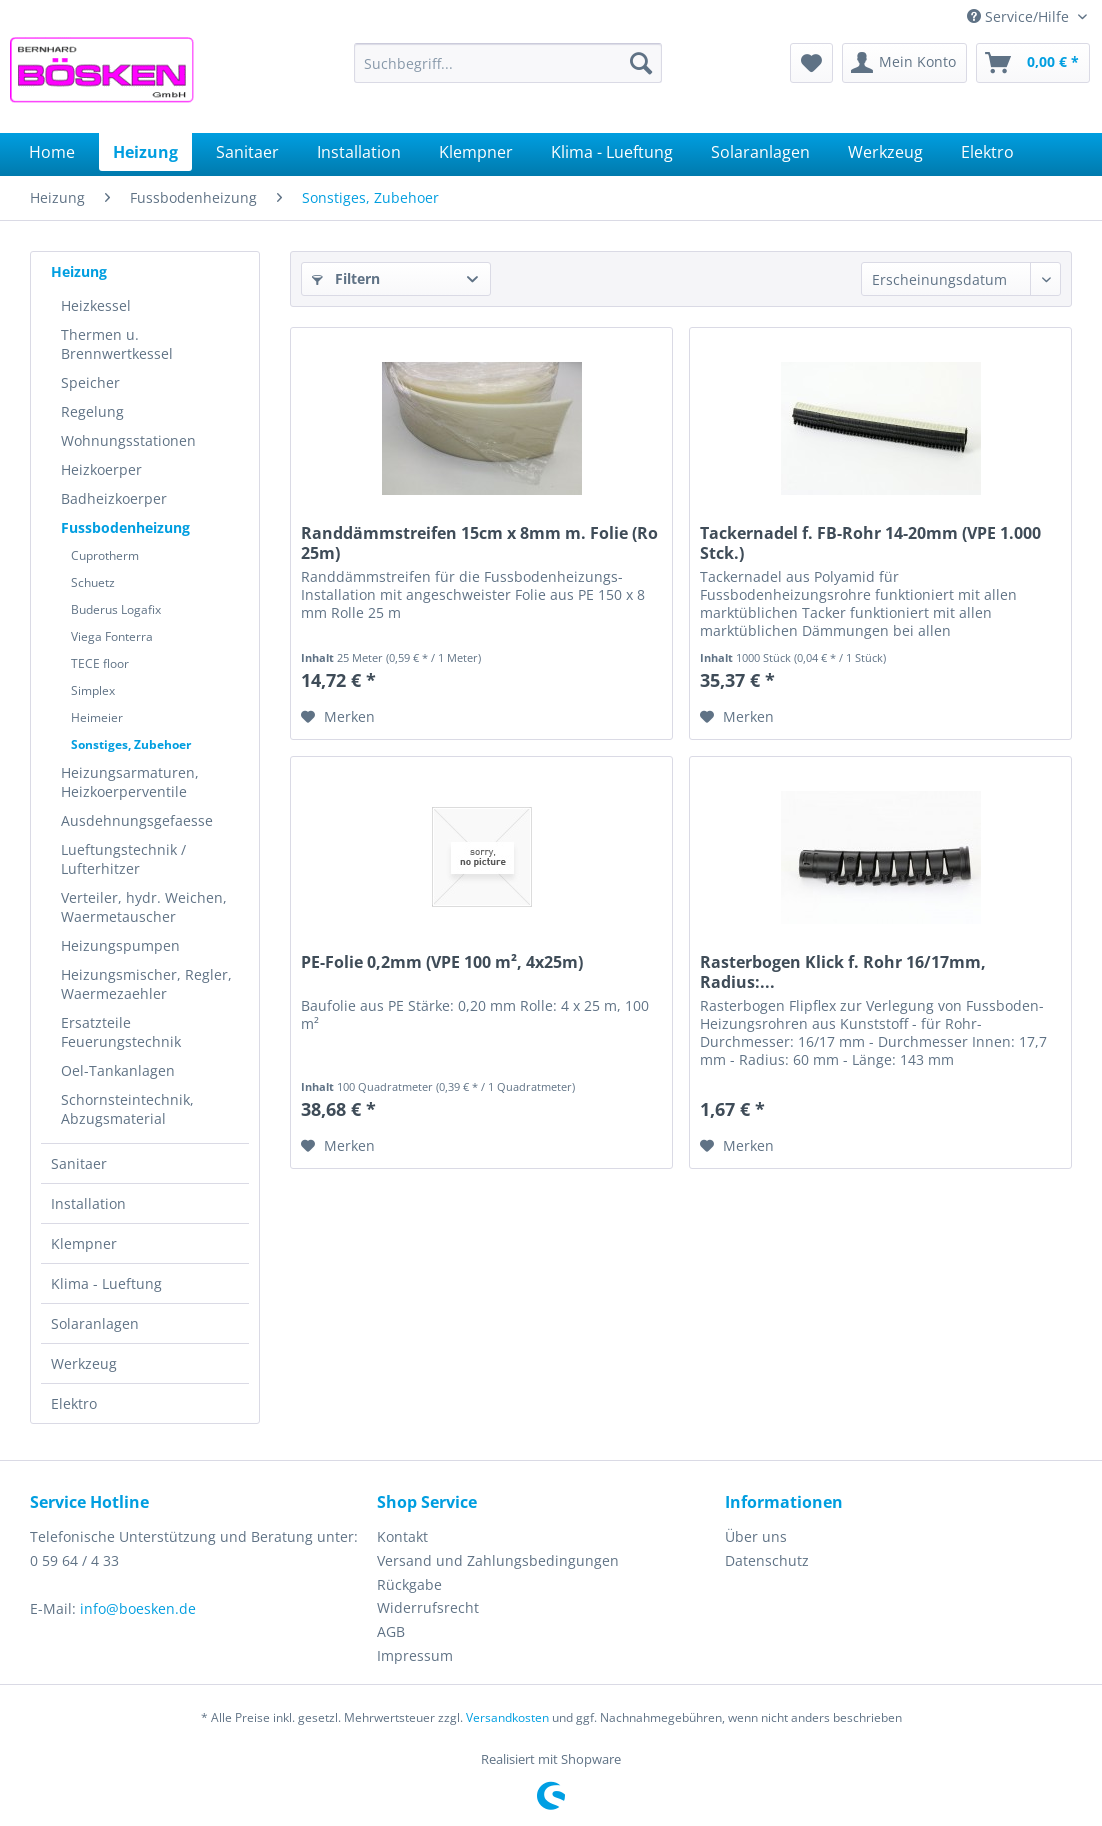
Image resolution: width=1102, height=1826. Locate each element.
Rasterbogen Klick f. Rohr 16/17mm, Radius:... (843, 972)
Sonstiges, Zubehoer (131, 744)
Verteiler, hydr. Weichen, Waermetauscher (144, 907)
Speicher (90, 382)
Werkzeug (84, 1363)
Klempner (84, 1243)
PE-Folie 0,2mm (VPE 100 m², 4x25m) (442, 962)
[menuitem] (508, 63)
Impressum (415, 1655)
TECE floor (100, 663)
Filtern (346, 278)
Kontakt (402, 1536)
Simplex (93, 690)
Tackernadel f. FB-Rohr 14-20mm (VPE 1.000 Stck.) (870, 543)
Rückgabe (409, 1584)
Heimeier (97, 717)
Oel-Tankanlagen (118, 1070)
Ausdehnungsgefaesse (137, 820)
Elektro (74, 1403)
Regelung (92, 411)
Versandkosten (507, 1717)
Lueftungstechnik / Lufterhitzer (123, 859)
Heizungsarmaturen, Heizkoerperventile (130, 782)
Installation (88, 1203)
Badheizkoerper (114, 498)
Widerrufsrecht (428, 1607)
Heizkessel (96, 305)
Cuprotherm (105, 555)
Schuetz (93, 582)
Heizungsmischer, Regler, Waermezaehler (146, 984)
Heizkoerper (101, 469)
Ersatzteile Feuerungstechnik (121, 1032)
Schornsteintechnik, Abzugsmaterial (127, 1109)
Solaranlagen (95, 1323)
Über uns (756, 1536)
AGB (391, 1631)
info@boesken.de (138, 1608)
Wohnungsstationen (128, 440)
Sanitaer (79, 1163)
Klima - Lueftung (106, 1283)
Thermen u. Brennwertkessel (117, 344)
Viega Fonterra (112, 636)
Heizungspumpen (120, 945)
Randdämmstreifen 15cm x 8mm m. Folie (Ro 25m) (479, 543)
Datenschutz (767, 1560)
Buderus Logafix (116, 609)
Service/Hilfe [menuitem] (1020, 16)
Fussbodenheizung (125, 527)
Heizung (79, 271)
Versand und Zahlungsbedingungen (498, 1560)
